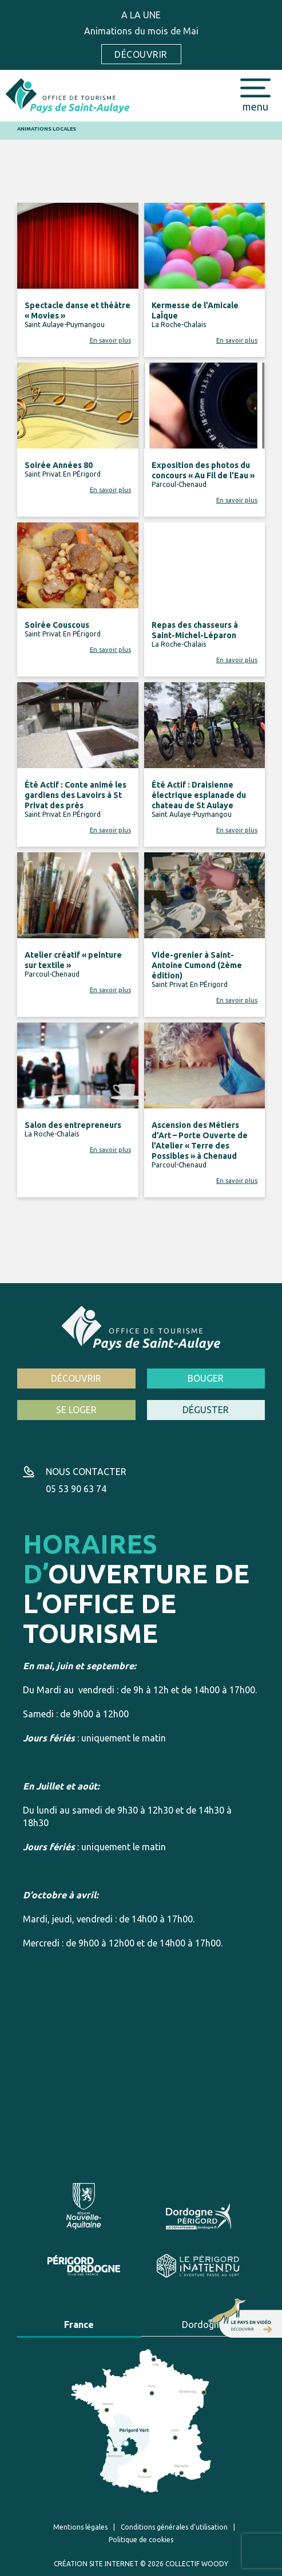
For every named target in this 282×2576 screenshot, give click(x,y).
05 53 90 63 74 (76, 1489)
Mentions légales (80, 2527)
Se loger (76, 1410)
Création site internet (96, 2563)
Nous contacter (86, 1471)
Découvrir (140, 54)
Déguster (205, 1410)
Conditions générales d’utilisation (174, 2527)
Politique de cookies (141, 2539)
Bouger (206, 1378)
